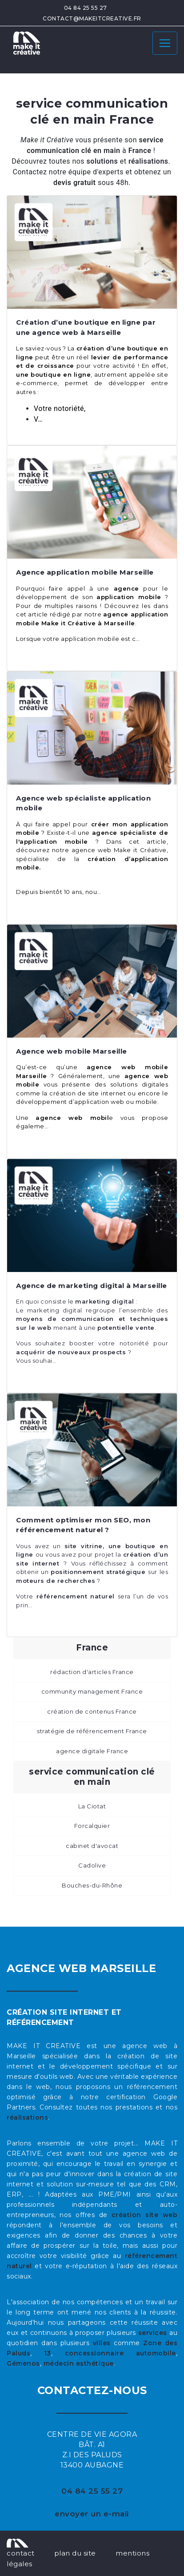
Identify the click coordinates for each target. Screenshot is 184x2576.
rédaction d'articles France (92, 1671)
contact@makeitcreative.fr (92, 18)
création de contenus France (92, 1711)
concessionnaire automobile (120, 2353)
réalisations (27, 2117)
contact (21, 2553)
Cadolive (92, 1865)
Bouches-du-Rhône (92, 1885)
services (152, 2333)
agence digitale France (92, 1751)
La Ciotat (92, 1806)
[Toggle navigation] (164, 43)
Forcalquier (92, 1825)
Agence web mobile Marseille (71, 1051)
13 (47, 2353)
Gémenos (23, 2363)
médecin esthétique (79, 2363)
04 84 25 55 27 (85, 7)
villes (102, 2343)
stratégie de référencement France (92, 1731)
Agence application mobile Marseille (85, 572)
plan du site (75, 2553)
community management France (92, 1691)
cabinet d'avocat (92, 1845)
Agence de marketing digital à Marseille (91, 1285)
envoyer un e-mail (92, 2513)
